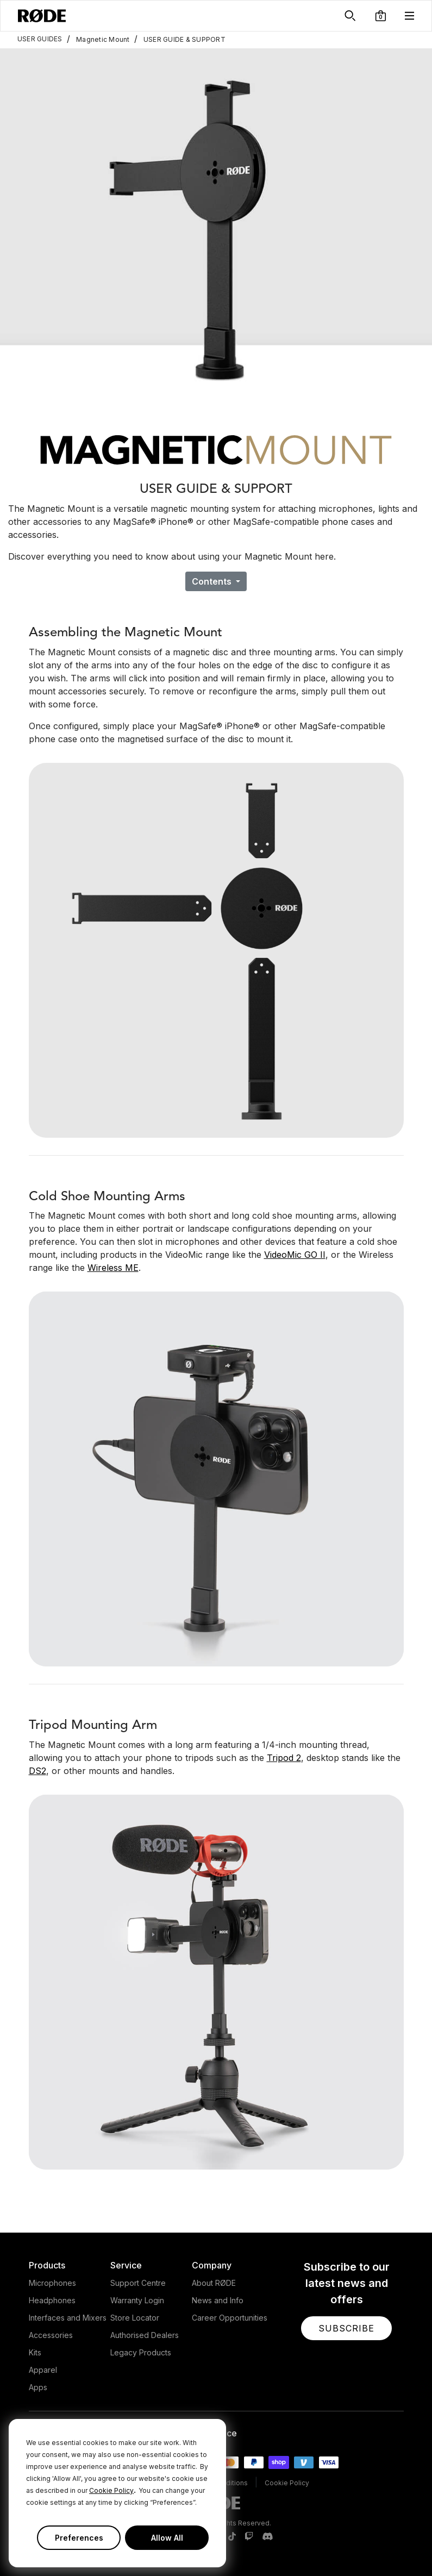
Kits (35, 2352)
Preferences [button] (79, 2537)
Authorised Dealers (144, 2335)
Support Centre (138, 2282)
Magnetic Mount (98, 39)
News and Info (217, 2300)
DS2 (37, 1770)
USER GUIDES (39, 39)
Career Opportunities (229, 2317)
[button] (380, 15)
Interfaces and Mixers (68, 2317)
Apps (38, 2387)
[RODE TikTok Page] (232, 2537)
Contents (213, 581)
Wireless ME (113, 1267)
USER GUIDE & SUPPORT (180, 39)
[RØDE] (42, 15)
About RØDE (214, 2282)
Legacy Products (140, 2352)
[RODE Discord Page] (267, 2537)
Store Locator (134, 2317)
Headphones (52, 2300)
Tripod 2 (284, 1757)
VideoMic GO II (294, 1254)
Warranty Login (137, 2300)
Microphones (52, 2282)
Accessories (51, 2335)
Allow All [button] (167, 2537)
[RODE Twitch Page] (249, 2537)
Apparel (43, 2369)
